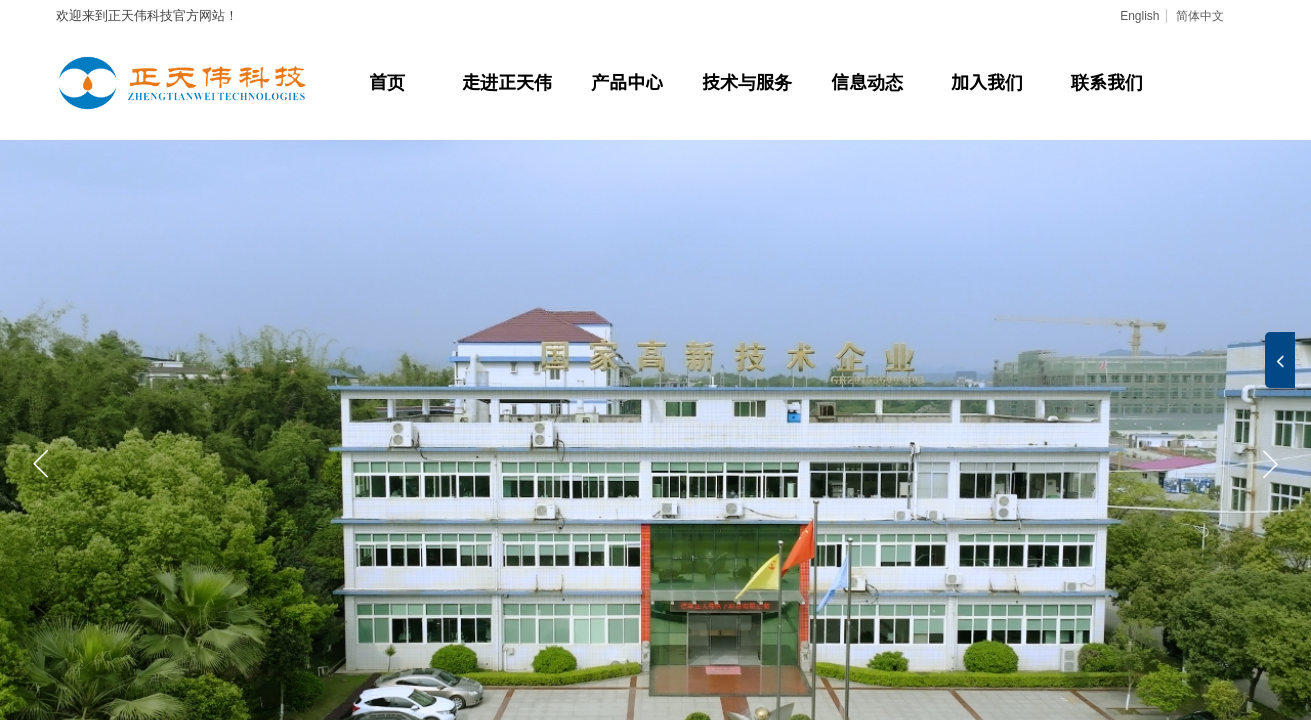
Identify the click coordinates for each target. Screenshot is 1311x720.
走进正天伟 (507, 81)
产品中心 (627, 81)
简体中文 (1200, 16)
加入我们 (987, 81)
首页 (387, 81)
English (1139, 16)
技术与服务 (747, 81)
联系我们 (1107, 81)
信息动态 (867, 81)
